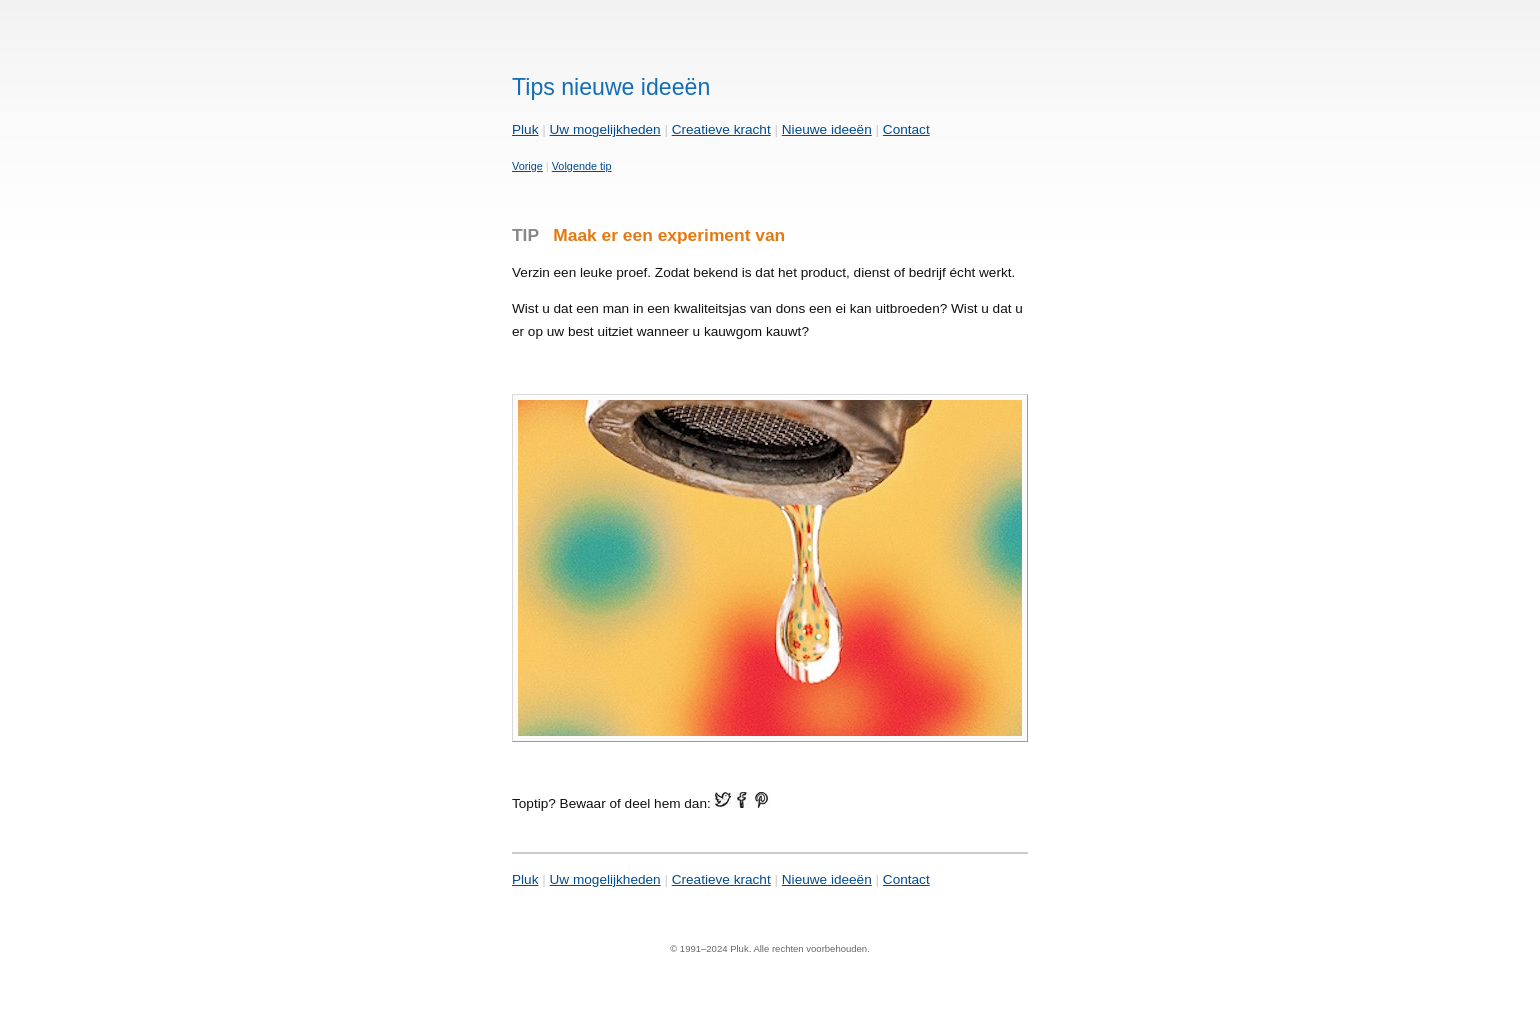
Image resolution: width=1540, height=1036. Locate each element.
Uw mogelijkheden (605, 129)
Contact (906, 129)
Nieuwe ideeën (827, 129)
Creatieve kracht (721, 129)
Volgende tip (582, 166)
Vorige (527, 166)
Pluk (525, 129)
